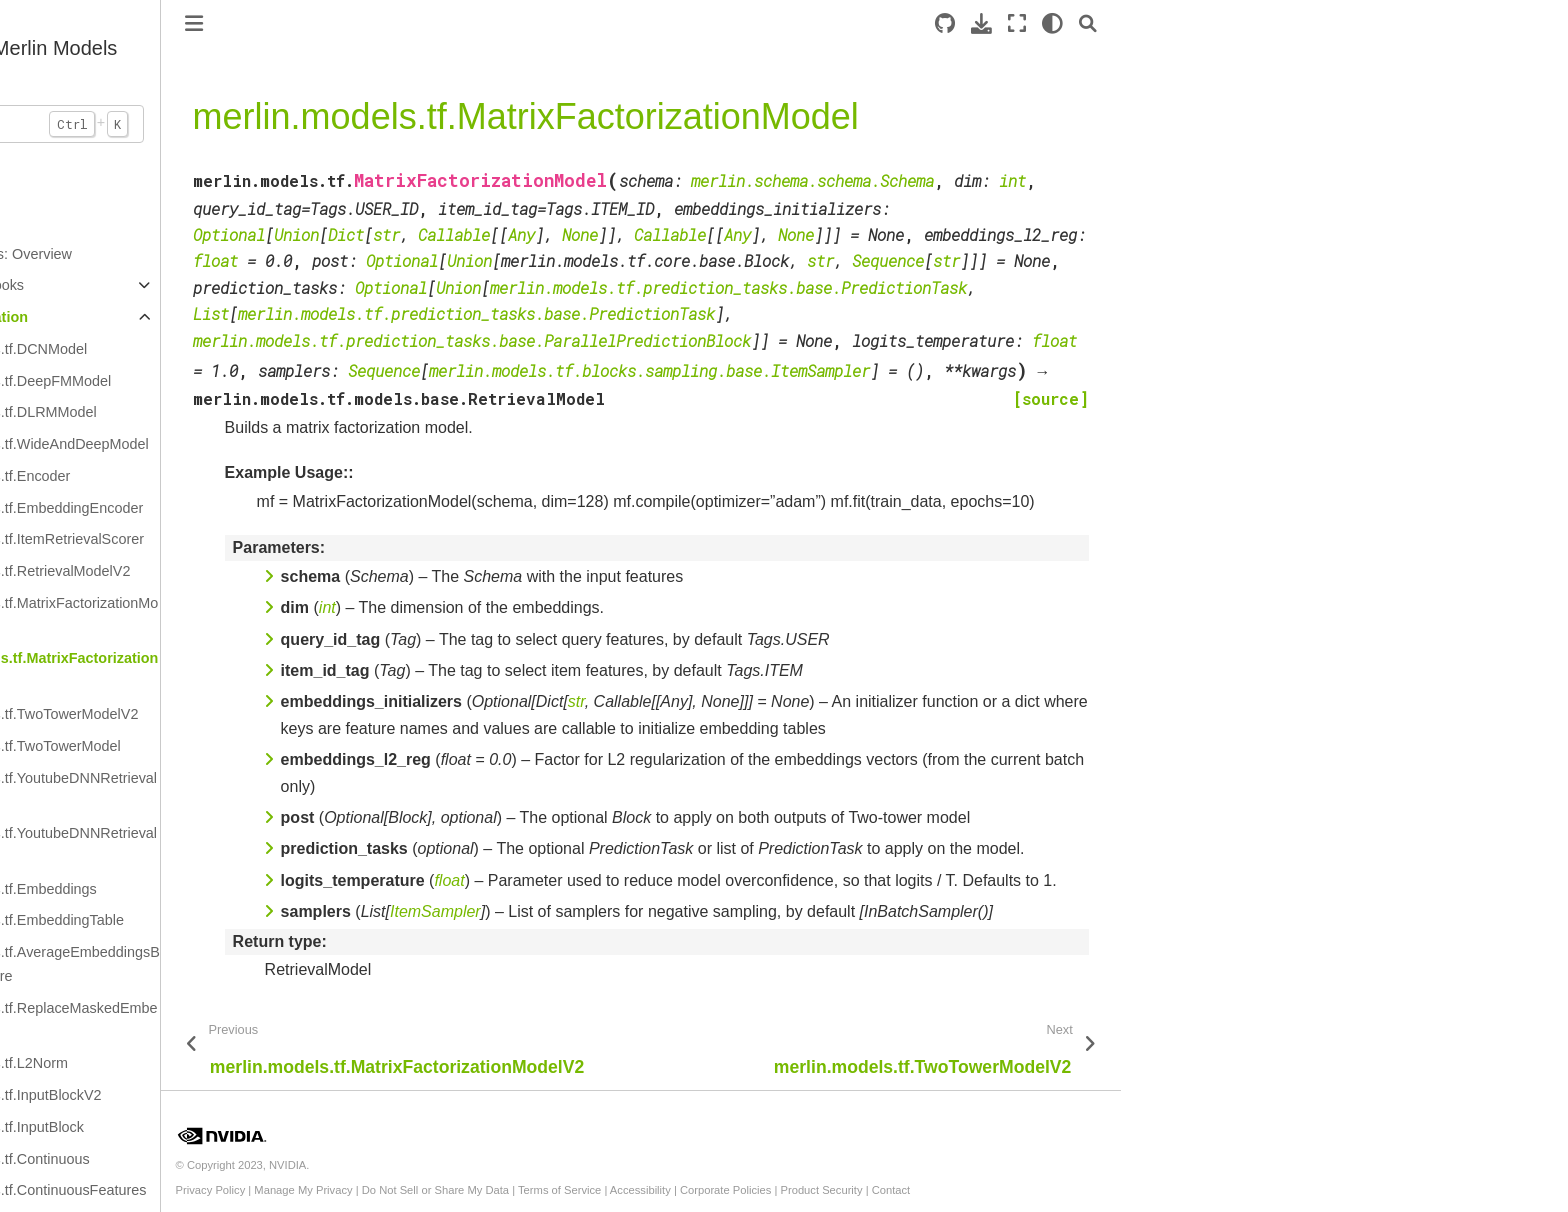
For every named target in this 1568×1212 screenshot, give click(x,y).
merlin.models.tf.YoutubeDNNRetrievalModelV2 (235, 790)
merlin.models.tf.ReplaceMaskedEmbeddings (235, 1020)
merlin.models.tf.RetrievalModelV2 (221, 571)
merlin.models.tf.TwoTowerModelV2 (225, 714)
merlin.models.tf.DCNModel (200, 349)
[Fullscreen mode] (1218, 23)
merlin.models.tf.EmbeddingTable (218, 920)
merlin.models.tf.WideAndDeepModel (231, 444)
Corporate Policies (926, 1190)
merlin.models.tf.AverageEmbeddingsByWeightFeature (236, 964)
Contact (1092, 1190)
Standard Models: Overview (184, 254)
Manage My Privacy (504, 1190)
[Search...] (220, 124)
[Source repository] (1146, 23)
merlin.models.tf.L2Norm (190, 1063)
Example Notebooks (160, 285)
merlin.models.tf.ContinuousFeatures (229, 1190)
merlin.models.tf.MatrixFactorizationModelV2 (235, 615)
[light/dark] (1253, 23)
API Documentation (162, 317)
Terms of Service (760, 1190)
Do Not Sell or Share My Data (636, 1190)
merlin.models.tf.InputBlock (198, 1127)
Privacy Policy (412, 1190)
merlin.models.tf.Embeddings (205, 889)
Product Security (1022, 1190)
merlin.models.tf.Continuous (201, 1159)
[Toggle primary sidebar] (395, 23)
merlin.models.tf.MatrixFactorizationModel (235, 670)
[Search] (1289, 23)
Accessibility (841, 1190)
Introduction (133, 222)
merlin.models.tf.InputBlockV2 (207, 1095)
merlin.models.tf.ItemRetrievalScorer (228, 539)
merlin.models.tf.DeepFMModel (212, 381)
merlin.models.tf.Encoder (191, 476)
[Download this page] (1182, 23)
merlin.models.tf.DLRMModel (205, 412)
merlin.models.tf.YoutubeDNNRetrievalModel (235, 845)
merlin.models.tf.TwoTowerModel (217, 746)
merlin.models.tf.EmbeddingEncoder (228, 508)
